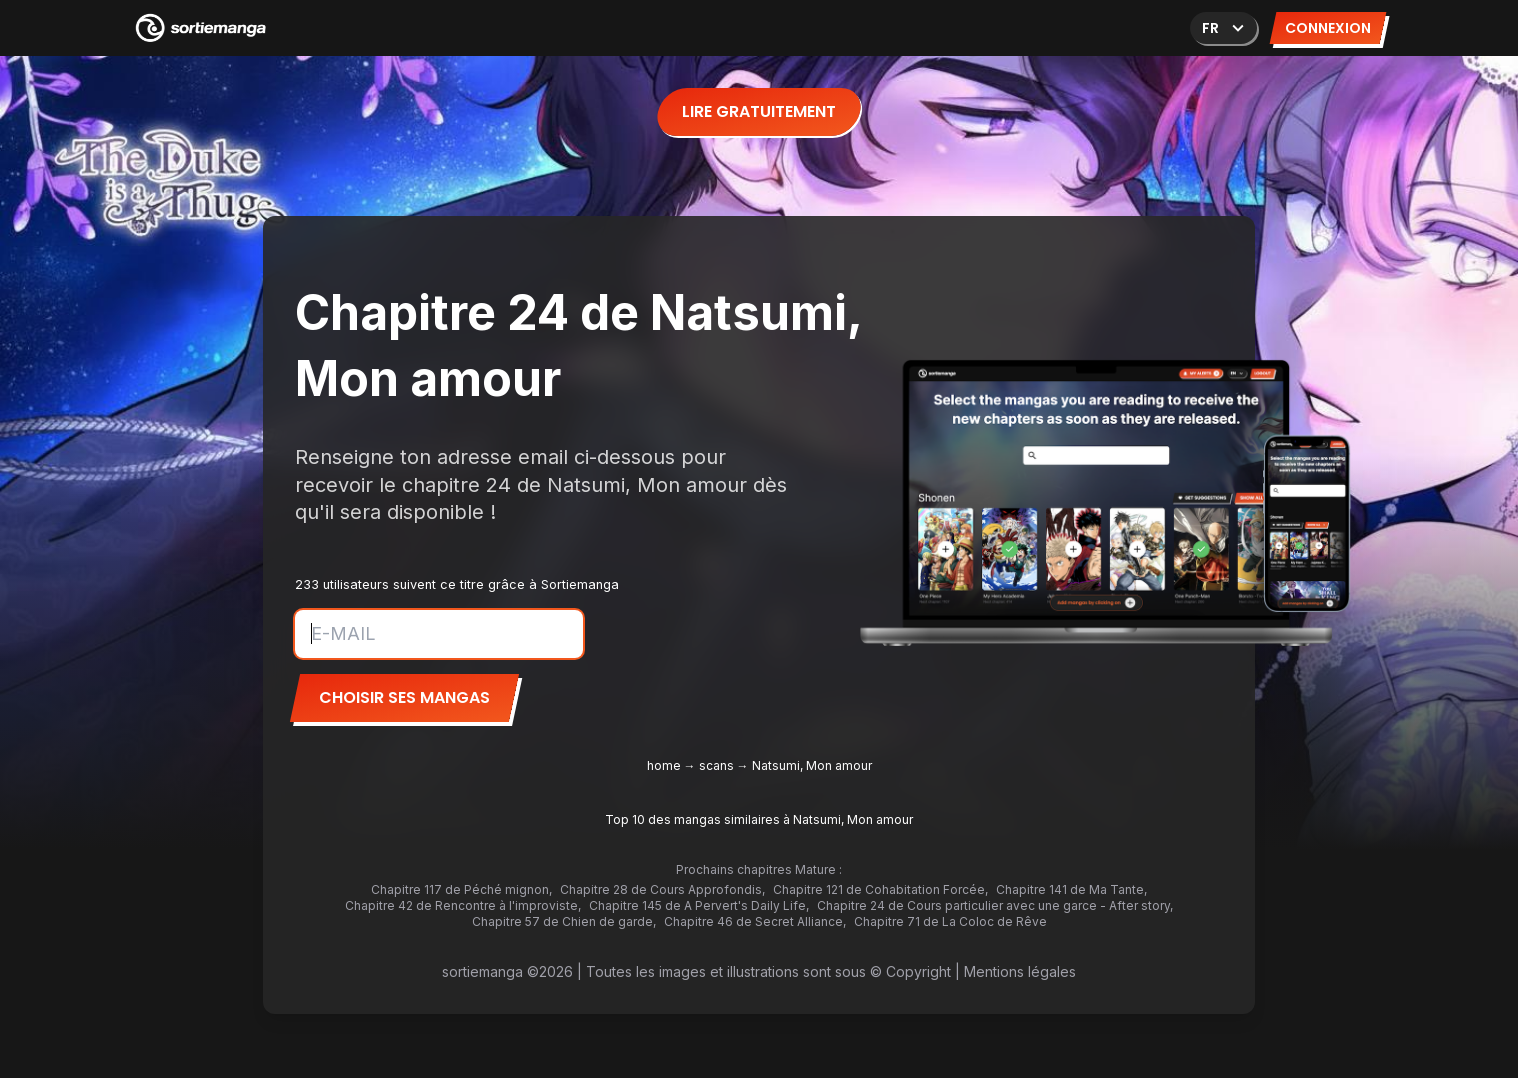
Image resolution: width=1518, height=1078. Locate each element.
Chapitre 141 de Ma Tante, (1071, 889)
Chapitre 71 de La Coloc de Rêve (950, 921)
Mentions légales (1020, 971)
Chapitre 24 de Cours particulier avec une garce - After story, (995, 905)
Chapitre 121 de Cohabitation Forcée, (880, 889)
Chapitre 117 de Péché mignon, (461, 889)
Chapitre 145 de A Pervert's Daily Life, (699, 905)
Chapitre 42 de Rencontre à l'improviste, (463, 905)
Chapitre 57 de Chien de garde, (564, 921)
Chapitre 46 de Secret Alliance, (755, 921)
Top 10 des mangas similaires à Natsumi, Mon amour (759, 819)
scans (716, 765)
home (664, 765)
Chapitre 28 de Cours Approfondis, (662, 889)
